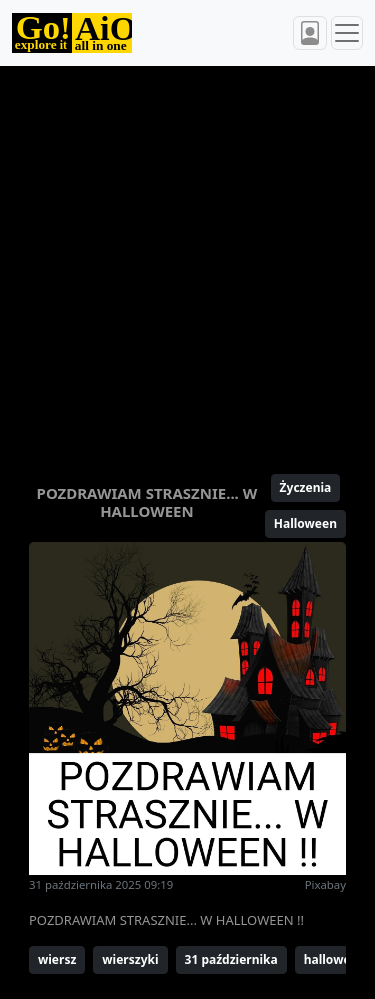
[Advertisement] (187, 261)
